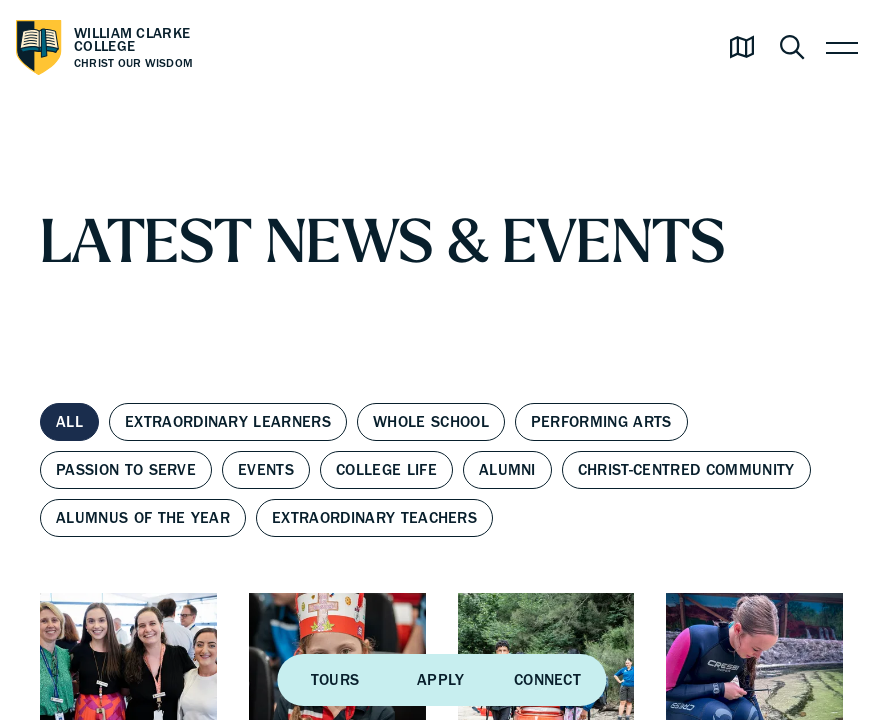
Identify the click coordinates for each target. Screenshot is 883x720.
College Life (386, 470)
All (69, 422)
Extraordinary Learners (228, 422)
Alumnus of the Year (143, 518)
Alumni (507, 470)
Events (266, 470)
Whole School (431, 422)
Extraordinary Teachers (374, 518)
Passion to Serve (126, 470)
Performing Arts (601, 422)
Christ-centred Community (686, 470)
